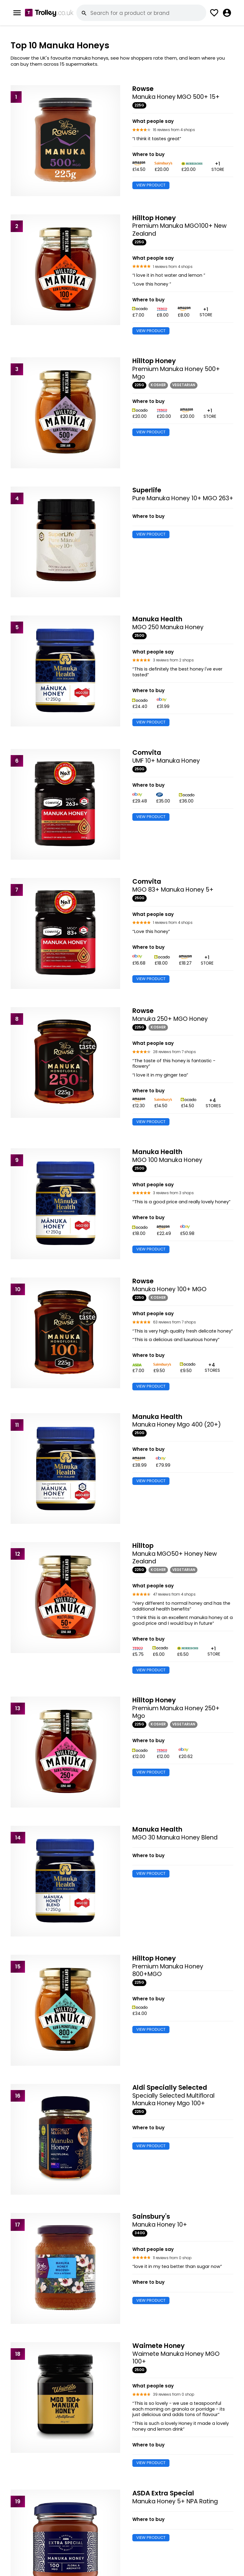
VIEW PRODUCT (151, 185)
